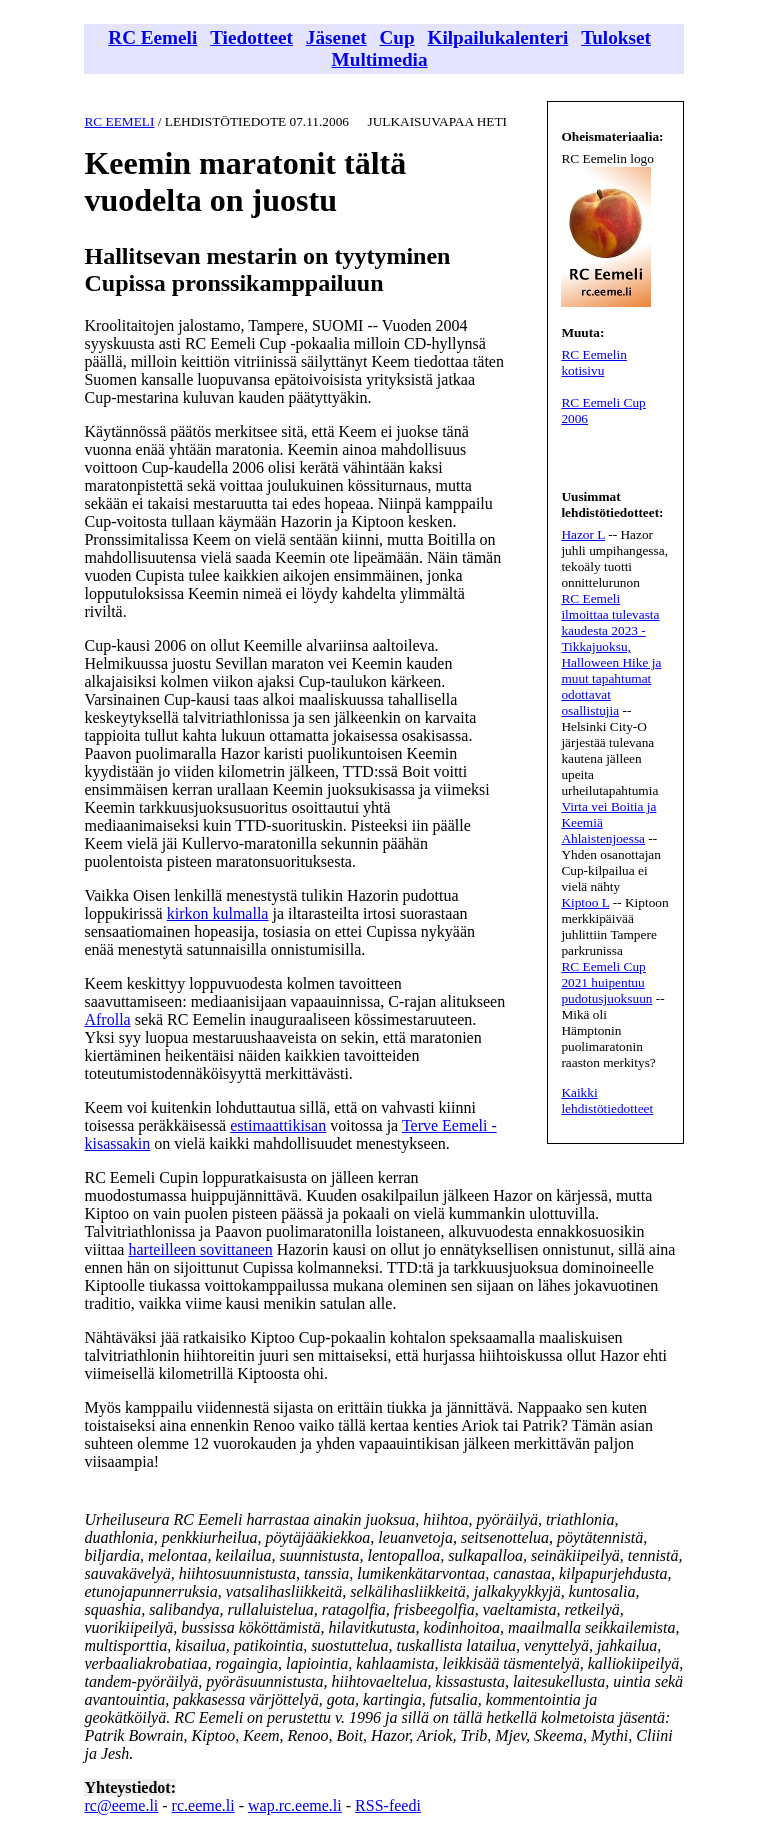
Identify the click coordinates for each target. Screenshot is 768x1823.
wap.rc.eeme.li (295, 1805)
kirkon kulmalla (218, 913)
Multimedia (380, 59)
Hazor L (583, 534)
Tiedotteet (251, 37)
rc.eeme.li (203, 1805)
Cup (396, 37)
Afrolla (107, 1019)
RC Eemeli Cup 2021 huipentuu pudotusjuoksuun (606, 982)
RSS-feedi (388, 1805)
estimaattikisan (278, 1125)
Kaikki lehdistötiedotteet (607, 1100)
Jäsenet (336, 37)
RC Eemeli (152, 37)
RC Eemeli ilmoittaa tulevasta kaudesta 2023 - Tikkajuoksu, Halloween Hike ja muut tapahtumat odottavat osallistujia (611, 654)
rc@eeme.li (121, 1805)
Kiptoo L (585, 902)
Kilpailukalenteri (498, 37)
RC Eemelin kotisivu (594, 362)
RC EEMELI (119, 121)
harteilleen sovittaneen (200, 1249)
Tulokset (616, 37)
